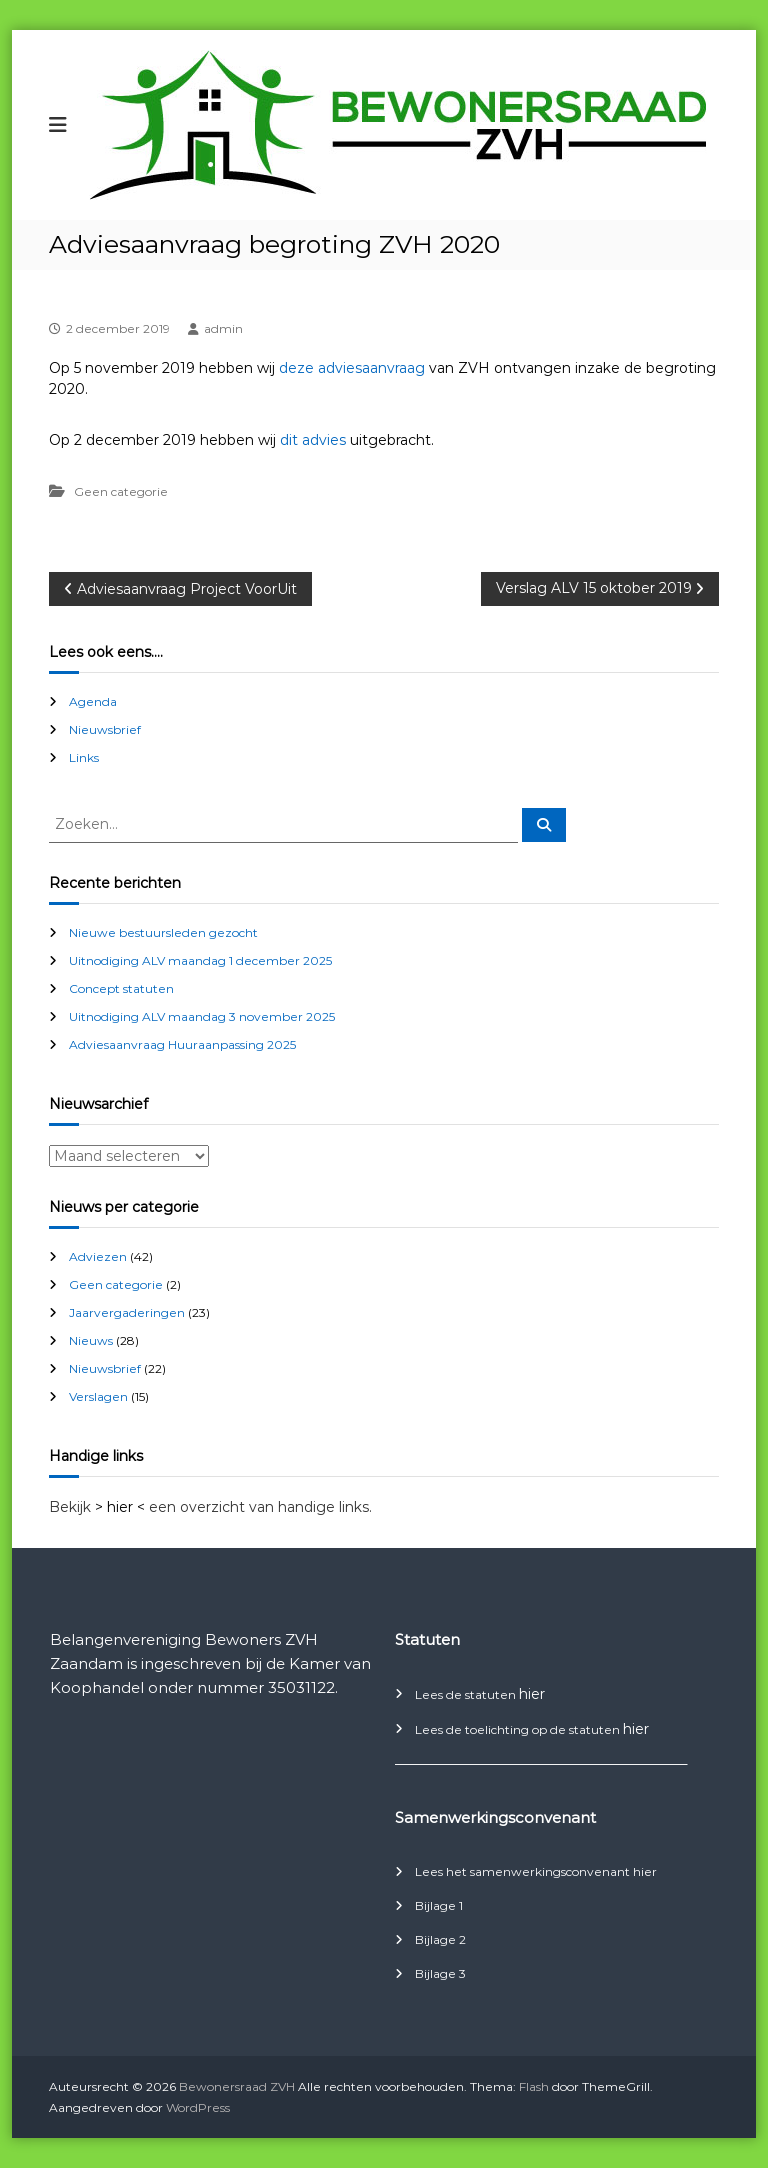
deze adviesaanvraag (352, 368)
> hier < (120, 1507)
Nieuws (91, 1340)
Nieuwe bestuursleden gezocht (163, 932)
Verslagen (98, 1396)
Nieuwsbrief (105, 729)
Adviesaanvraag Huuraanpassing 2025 (182, 1044)
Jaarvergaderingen (127, 1312)
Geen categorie (121, 491)
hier (532, 1694)
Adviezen (98, 1256)
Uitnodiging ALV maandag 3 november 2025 (202, 1016)
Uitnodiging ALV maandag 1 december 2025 (200, 960)
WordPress (198, 2107)
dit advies (313, 440)
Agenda (93, 701)
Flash (534, 2086)
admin (223, 328)
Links (84, 757)
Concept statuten (121, 988)
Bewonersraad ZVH (237, 2086)
